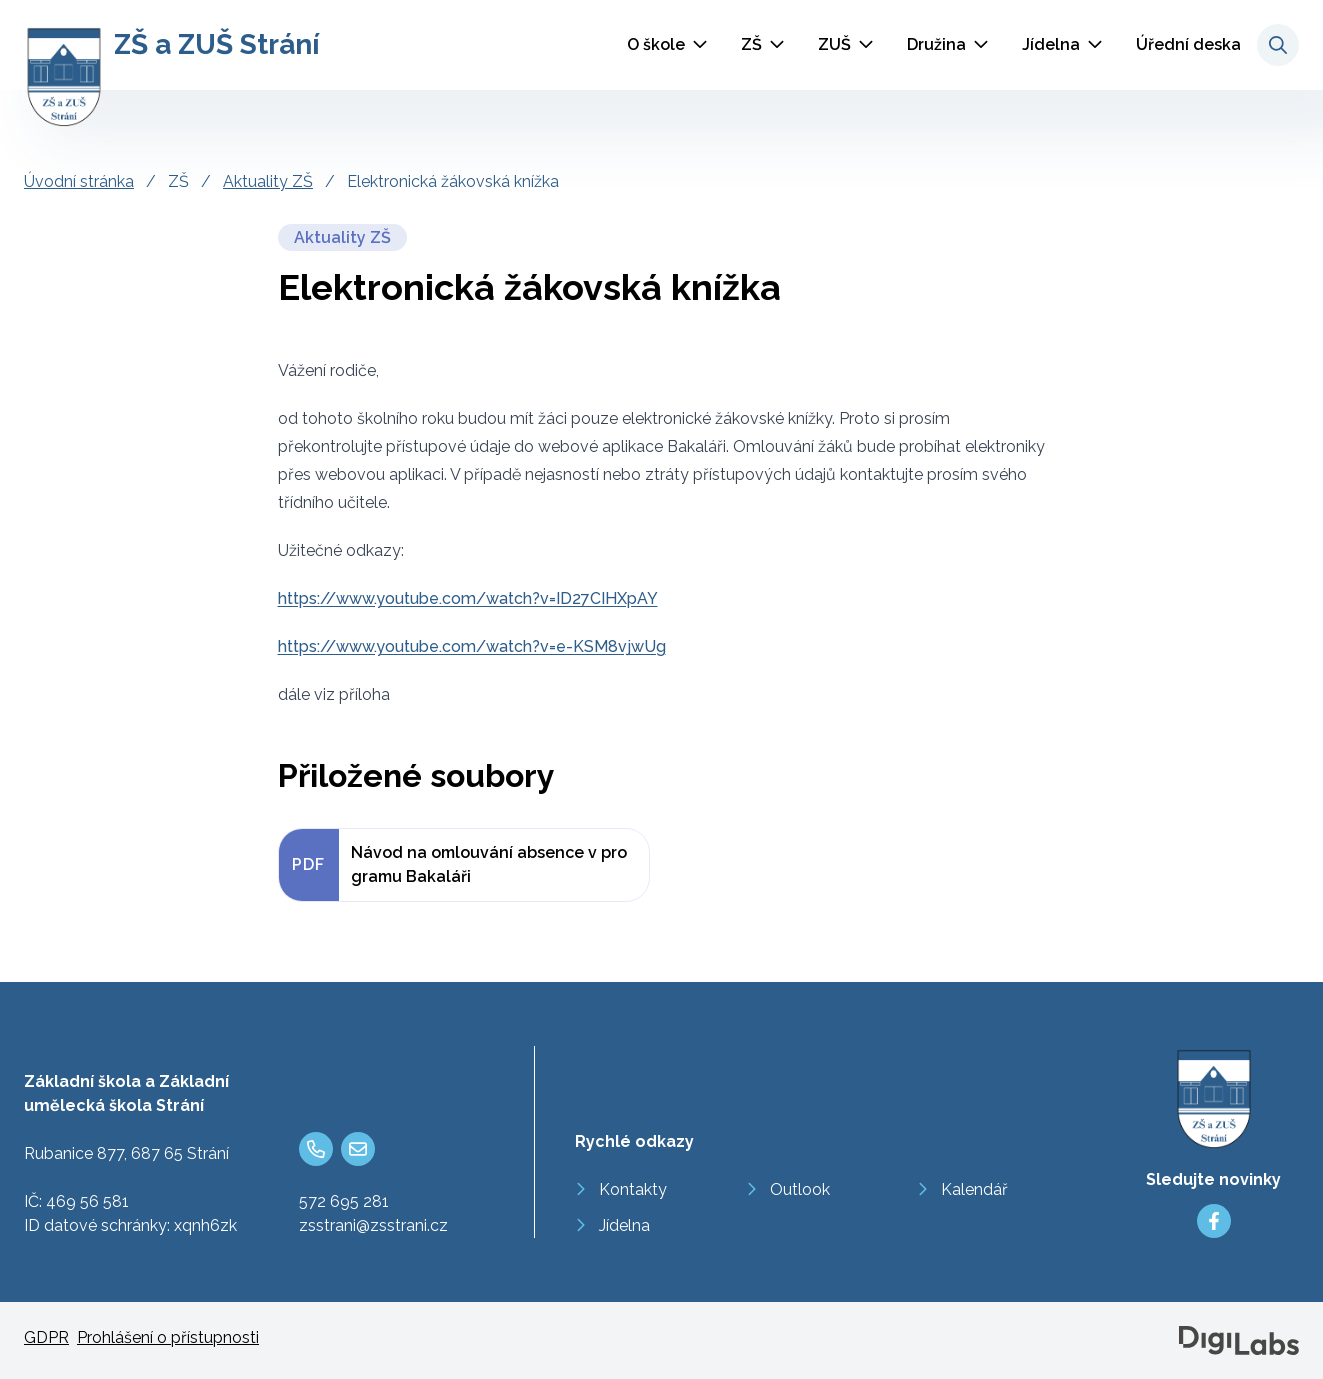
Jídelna (1051, 44)
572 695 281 (344, 1201)
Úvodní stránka (79, 181)
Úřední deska (1188, 44)
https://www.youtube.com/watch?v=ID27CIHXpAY (468, 598)
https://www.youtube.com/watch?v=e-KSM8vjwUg (472, 646)
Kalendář (974, 1189)
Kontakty (633, 1189)
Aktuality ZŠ (268, 181)
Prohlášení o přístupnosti (168, 1337)
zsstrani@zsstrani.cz (373, 1225)
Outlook (800, 1189)
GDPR (46, 1337)
